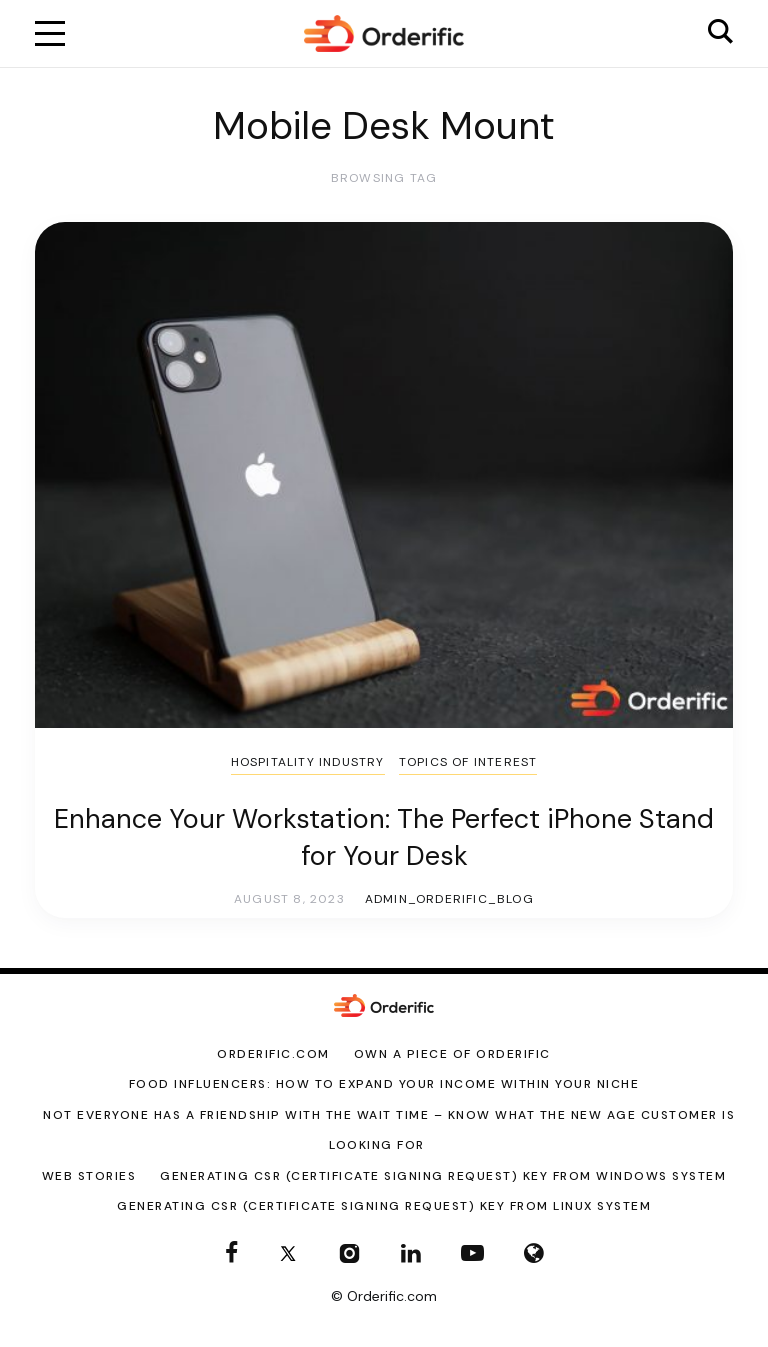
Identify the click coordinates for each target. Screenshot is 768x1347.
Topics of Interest (468, 762)
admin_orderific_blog (449, 899)
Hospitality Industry (308, 762)
